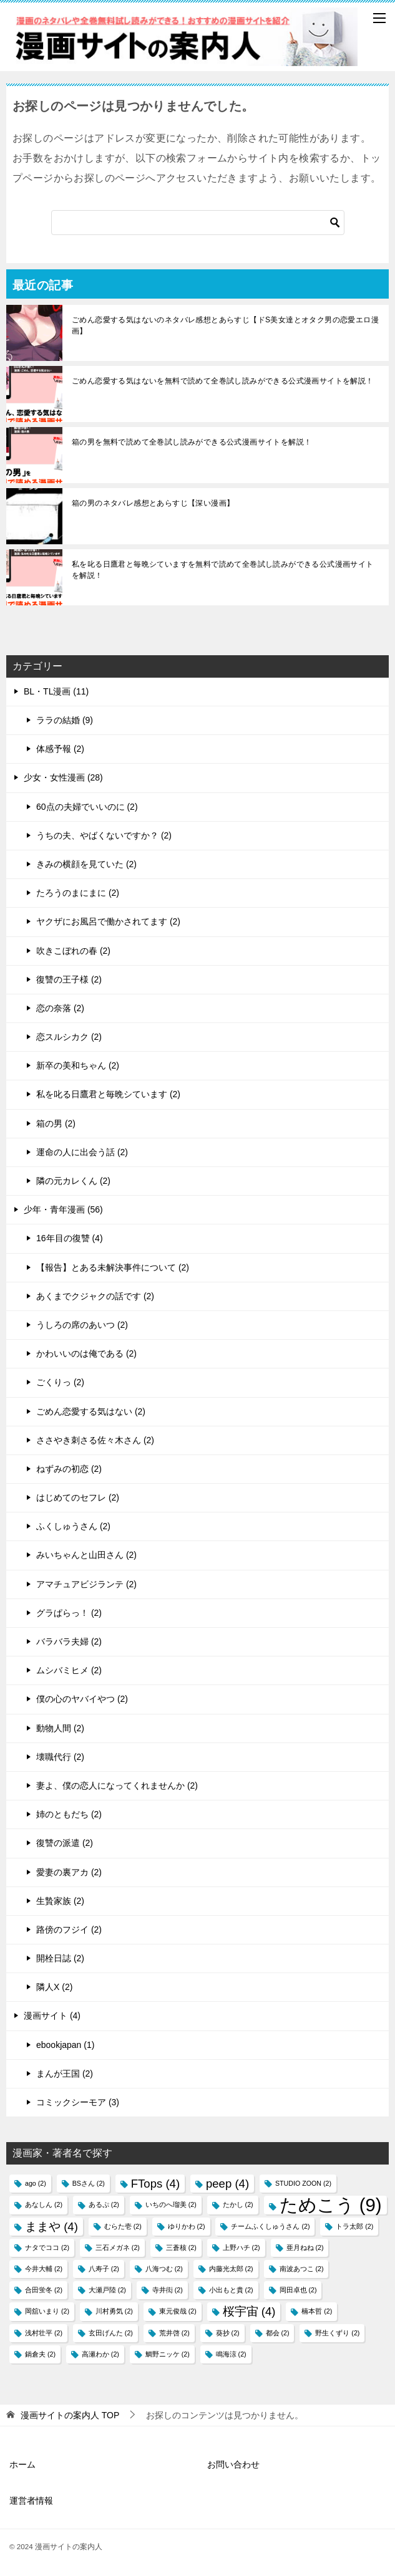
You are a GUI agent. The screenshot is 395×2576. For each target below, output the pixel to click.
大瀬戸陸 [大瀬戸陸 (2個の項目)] (107, 2290)
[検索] (197, 222)
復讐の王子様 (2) (69, 979)
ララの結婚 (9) (64, 720)
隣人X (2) (54, 1987)
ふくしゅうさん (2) (73, 1526)
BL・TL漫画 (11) (56, 691)
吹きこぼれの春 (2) (73, 951)
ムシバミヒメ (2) (69, 1670)
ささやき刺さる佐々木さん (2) (95, 1440)
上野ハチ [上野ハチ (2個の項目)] (241, 2247)
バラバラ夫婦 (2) (69, 1641)
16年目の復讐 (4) (69, 1238)
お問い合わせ (233, 2464)
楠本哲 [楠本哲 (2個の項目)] (316, 2311)
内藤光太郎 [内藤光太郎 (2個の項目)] (231, 2268)
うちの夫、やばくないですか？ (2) (104, 835)
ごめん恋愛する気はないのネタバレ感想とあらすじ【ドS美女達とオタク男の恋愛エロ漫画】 (225, 325)
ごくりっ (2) (60, 1382)
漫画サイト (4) (52, 2016)
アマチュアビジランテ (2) (86, 1584)
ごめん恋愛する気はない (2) (90, 1411)
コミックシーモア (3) (77, 2102)
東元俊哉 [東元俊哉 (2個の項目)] (178, 2311)
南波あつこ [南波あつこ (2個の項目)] (302, 2268)
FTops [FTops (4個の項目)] (155, 2183)
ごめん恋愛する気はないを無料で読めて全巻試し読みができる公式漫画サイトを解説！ (223, 381)
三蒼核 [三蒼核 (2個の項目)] (181, 2247)
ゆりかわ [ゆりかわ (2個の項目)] (186, 2226)
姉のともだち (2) (69, 1814)
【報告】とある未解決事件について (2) (112, 1267)
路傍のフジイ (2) (69, 1929)
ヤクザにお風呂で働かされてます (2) (108, 921)
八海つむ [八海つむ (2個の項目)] (164, 2268)
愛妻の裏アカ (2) (69, 1872)
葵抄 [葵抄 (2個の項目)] (228, 2333)
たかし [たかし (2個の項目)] (238, 2204)
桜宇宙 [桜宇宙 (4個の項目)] (249, 2311)
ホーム (22, 2464)
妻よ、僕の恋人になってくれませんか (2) (117, 1785)
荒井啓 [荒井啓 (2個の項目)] (174, 2333)
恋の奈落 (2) (60, 1008)
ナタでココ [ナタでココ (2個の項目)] (47, 2247)
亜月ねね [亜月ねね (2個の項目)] (305, 2247)
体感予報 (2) (60, 749)
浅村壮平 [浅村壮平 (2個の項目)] (43, 2333)
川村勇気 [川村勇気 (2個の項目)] (114, 2311)
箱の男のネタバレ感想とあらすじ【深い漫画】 (153, 503)
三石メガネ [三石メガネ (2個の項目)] (117, 2247)
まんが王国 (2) (64, 2074)
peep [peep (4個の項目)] (227, 2183)
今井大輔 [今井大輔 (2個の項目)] (43, 2268)
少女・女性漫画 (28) (63, 777)
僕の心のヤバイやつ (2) (82, 1699)
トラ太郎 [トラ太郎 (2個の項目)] (354, 2226)
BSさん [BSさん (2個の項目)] (88, 2183)
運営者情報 (31, 2501)
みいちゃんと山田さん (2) (86, 1555)
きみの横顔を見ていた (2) (86, 864)
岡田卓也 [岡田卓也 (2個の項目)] (298, 2290)
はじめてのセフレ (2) (77, 1497)
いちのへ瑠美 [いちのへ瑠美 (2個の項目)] (171, 2204)
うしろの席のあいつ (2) (82, 1325)
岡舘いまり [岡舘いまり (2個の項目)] (47, 2311)
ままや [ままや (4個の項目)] (51, 2226)
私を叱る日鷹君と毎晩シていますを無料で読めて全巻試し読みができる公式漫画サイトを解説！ (223, 570)
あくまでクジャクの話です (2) (95, 1296)
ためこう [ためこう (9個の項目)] (331, 2205)
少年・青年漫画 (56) (63, 1209)
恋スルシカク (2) (69, 1037)
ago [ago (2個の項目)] (35, 2183)
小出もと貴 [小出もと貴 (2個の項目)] (231, 2290)
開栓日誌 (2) (60, 1958)
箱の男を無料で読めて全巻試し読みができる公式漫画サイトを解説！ (191, 442)
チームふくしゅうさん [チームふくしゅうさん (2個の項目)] (270, 2226)
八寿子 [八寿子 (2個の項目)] (104, 2268)
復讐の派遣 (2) (64, 1843)
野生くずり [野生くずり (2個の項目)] (337, 2333)
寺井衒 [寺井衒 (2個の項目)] (167, 2290)
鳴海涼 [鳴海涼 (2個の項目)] (231, 2354)
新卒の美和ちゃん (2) (77, 1065)
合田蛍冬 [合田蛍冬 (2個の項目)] (43, 2290)
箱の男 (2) (56, 1123)
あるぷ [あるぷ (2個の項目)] (104, 2204)
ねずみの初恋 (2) (69, 1469)
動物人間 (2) (60, 1728)
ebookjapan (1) (65, 2045)
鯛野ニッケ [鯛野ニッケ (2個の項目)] (167, 2354)
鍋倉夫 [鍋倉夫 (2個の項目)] (40, 2354)
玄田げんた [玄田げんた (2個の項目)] (111, 2333)
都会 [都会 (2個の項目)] (278, 2333)
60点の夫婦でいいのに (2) (87, 807)
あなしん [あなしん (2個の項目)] (43, 2204)
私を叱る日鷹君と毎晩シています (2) (108, 1094)
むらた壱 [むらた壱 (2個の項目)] (123, 2226)
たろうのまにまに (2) (77, 893)
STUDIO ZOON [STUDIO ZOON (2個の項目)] (303, 2183)
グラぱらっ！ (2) (69, 1613)
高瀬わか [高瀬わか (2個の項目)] (100, 2354)
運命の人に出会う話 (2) (82, 1152)
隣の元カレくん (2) (73, 1181)
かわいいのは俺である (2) (86, 1353)
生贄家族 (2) (60, 1901)
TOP (70, 2415)
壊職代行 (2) (60, 1757)
